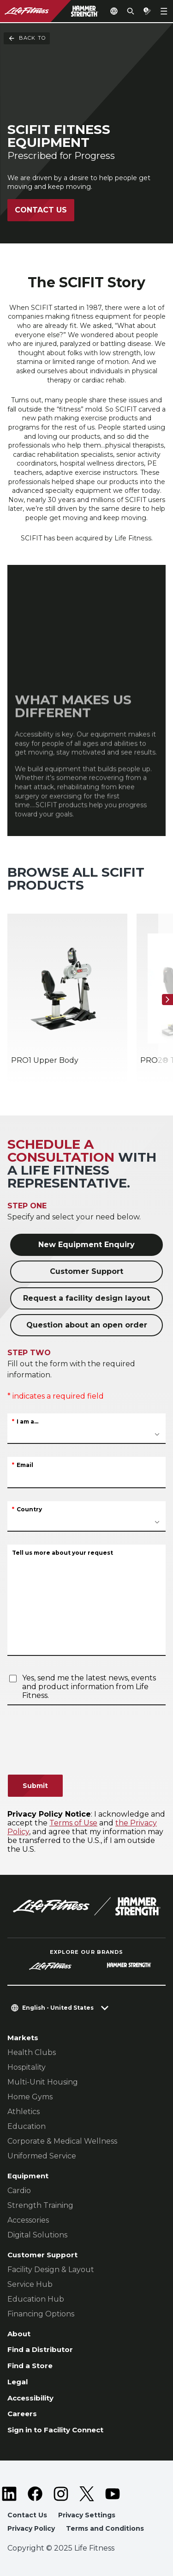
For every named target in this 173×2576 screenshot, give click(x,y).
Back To (27, 38)
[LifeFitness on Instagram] (61, 2493)
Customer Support (86, 1271)
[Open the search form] (130, 11)
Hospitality (26, 2067)
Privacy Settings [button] (86, 2515)
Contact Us (41, 210)
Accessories (28, 2220)
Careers (22, 2413)
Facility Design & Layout (50, 2269)
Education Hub (35, 2299)
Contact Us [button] (27, 2515)
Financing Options (40, 2313)
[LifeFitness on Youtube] (112, 2493)
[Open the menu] (163, 11)
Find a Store (30, 2365)
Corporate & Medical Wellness (62, 2141)
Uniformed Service (41, 2156)
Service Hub (30, 2284)
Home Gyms (30, 2096)
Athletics (23, 2111)
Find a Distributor (40, 2349)
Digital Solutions (37, 2235)
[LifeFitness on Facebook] (35, 2493)
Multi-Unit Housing (42, 2082)
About (18, 2333)
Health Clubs (31, 2052)
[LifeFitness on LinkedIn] (9, 2493)
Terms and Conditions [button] (105, 2528)
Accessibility (30, 2398)
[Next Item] (167, 999)
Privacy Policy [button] (31, 2528)
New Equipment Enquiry (86, 1244)
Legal (17, 2381)
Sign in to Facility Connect (55, 2429)
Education (26, 2126)
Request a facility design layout (86, 1298)
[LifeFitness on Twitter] (86, 2493)
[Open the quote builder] (147, 11)
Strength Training (40, 2205)
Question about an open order (86, 1325)
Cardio (19, 2190)
